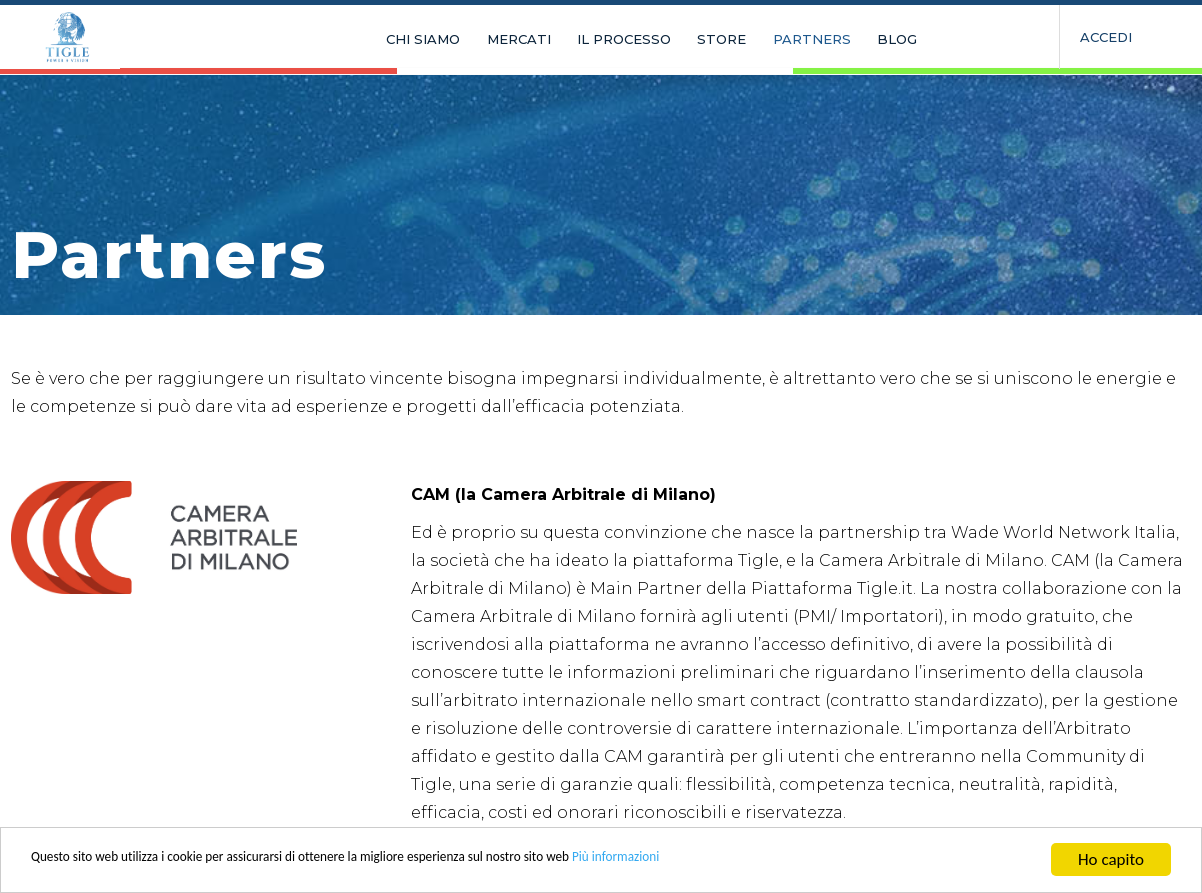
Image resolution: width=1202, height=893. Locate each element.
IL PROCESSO (590, 40)
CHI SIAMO (412, 40)
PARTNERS (755, 40)
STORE (676, 40)
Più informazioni (782, 861)
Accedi (1105, 37)
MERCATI (496, 40)
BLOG (829, 40)
